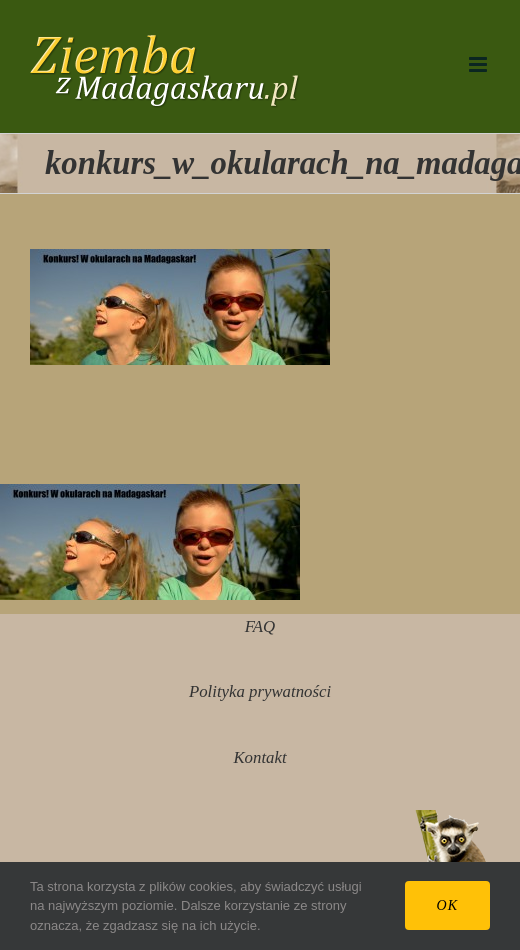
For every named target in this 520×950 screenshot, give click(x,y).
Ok (447, 905)
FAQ (260, 626)
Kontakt (259, 757)
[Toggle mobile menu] (479, 64)
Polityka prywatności (260, 691)
